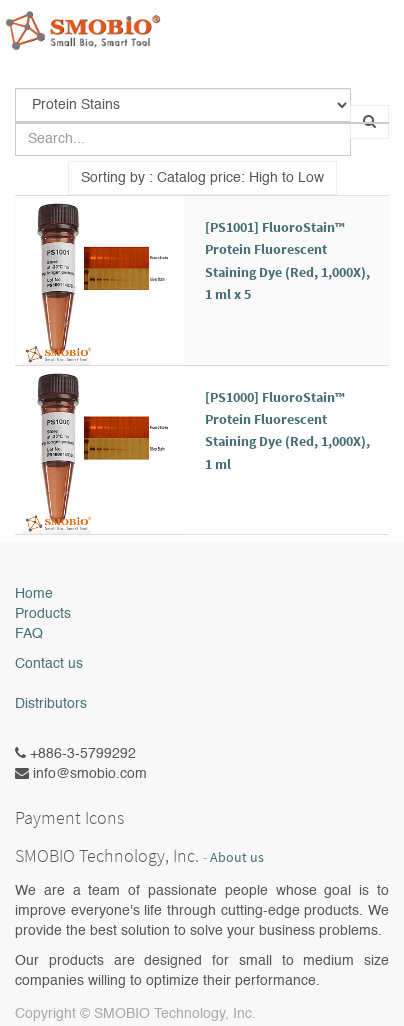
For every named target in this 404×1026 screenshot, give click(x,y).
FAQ (29, 634)
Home (34, 594)
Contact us (49, 664)
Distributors (51, 704)
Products (43, 614)
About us (237, 857)
